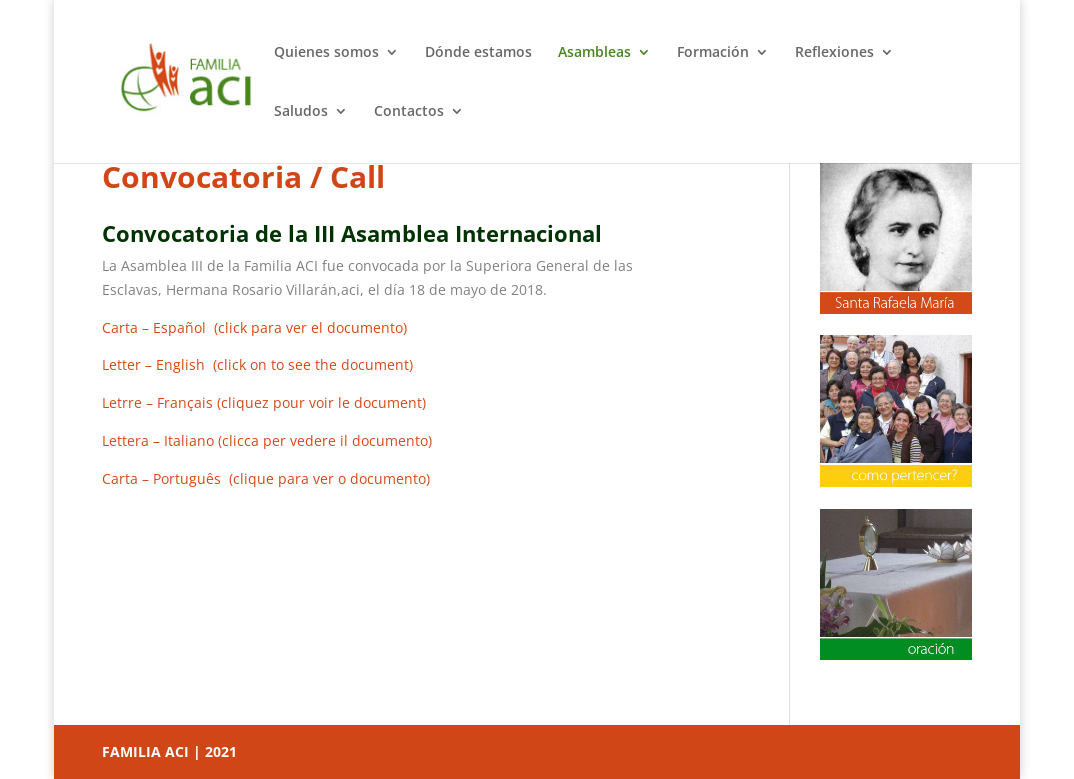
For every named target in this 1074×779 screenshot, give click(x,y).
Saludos (301, 112)
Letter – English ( (257, 364)
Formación (713, 53)
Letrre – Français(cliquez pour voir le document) (264, 402)
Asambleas (594, 53)
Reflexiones (834, 53)
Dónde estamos (478, 53)
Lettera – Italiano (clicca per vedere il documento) (267, 440)
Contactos (409, 112)
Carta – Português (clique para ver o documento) (266, 478)
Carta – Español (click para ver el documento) (254, 327)
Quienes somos (326, 53)
